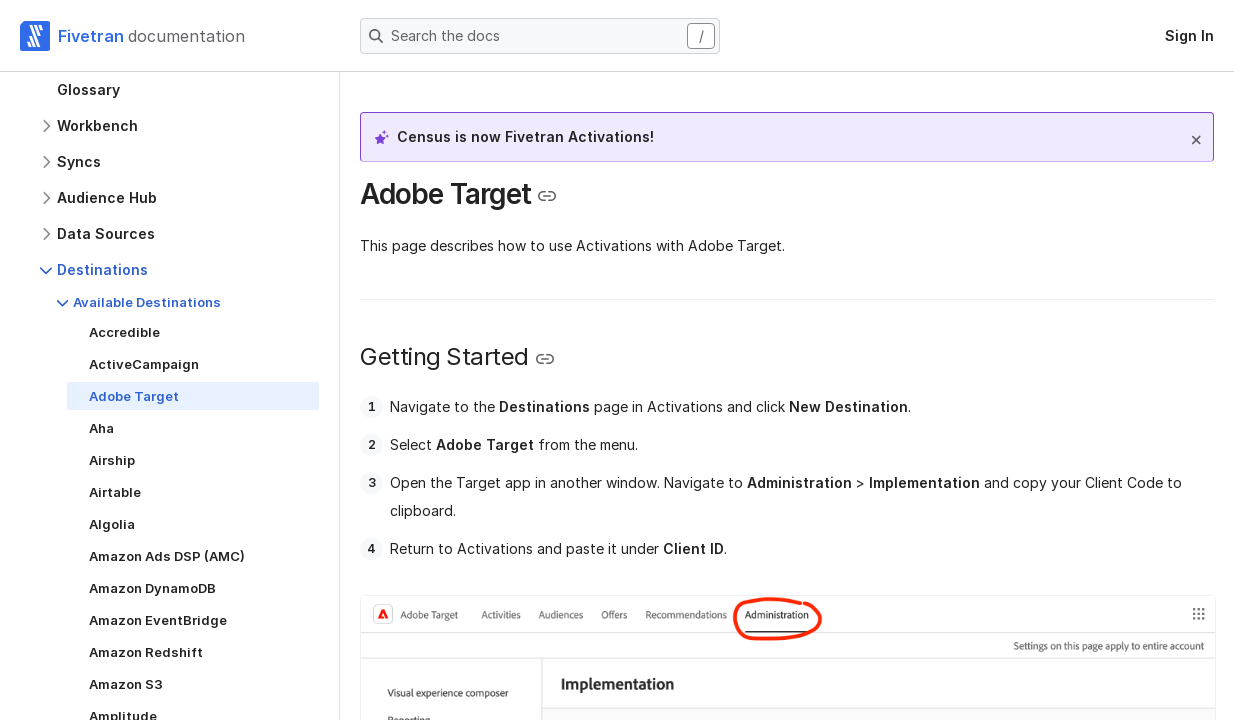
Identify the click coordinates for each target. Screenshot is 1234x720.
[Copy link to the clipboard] (547, 196)
